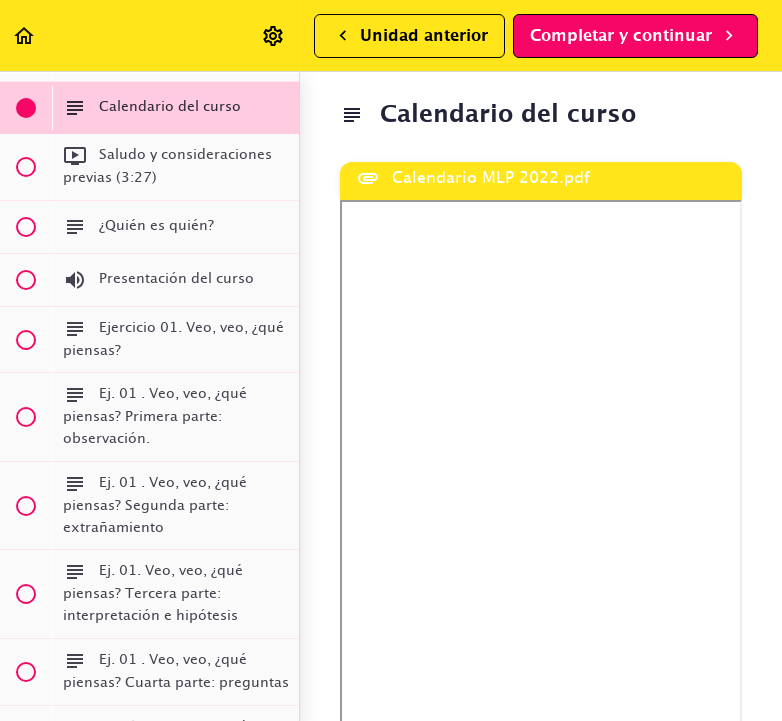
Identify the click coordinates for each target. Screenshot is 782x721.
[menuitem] (274, 35)
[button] (25, 35)
